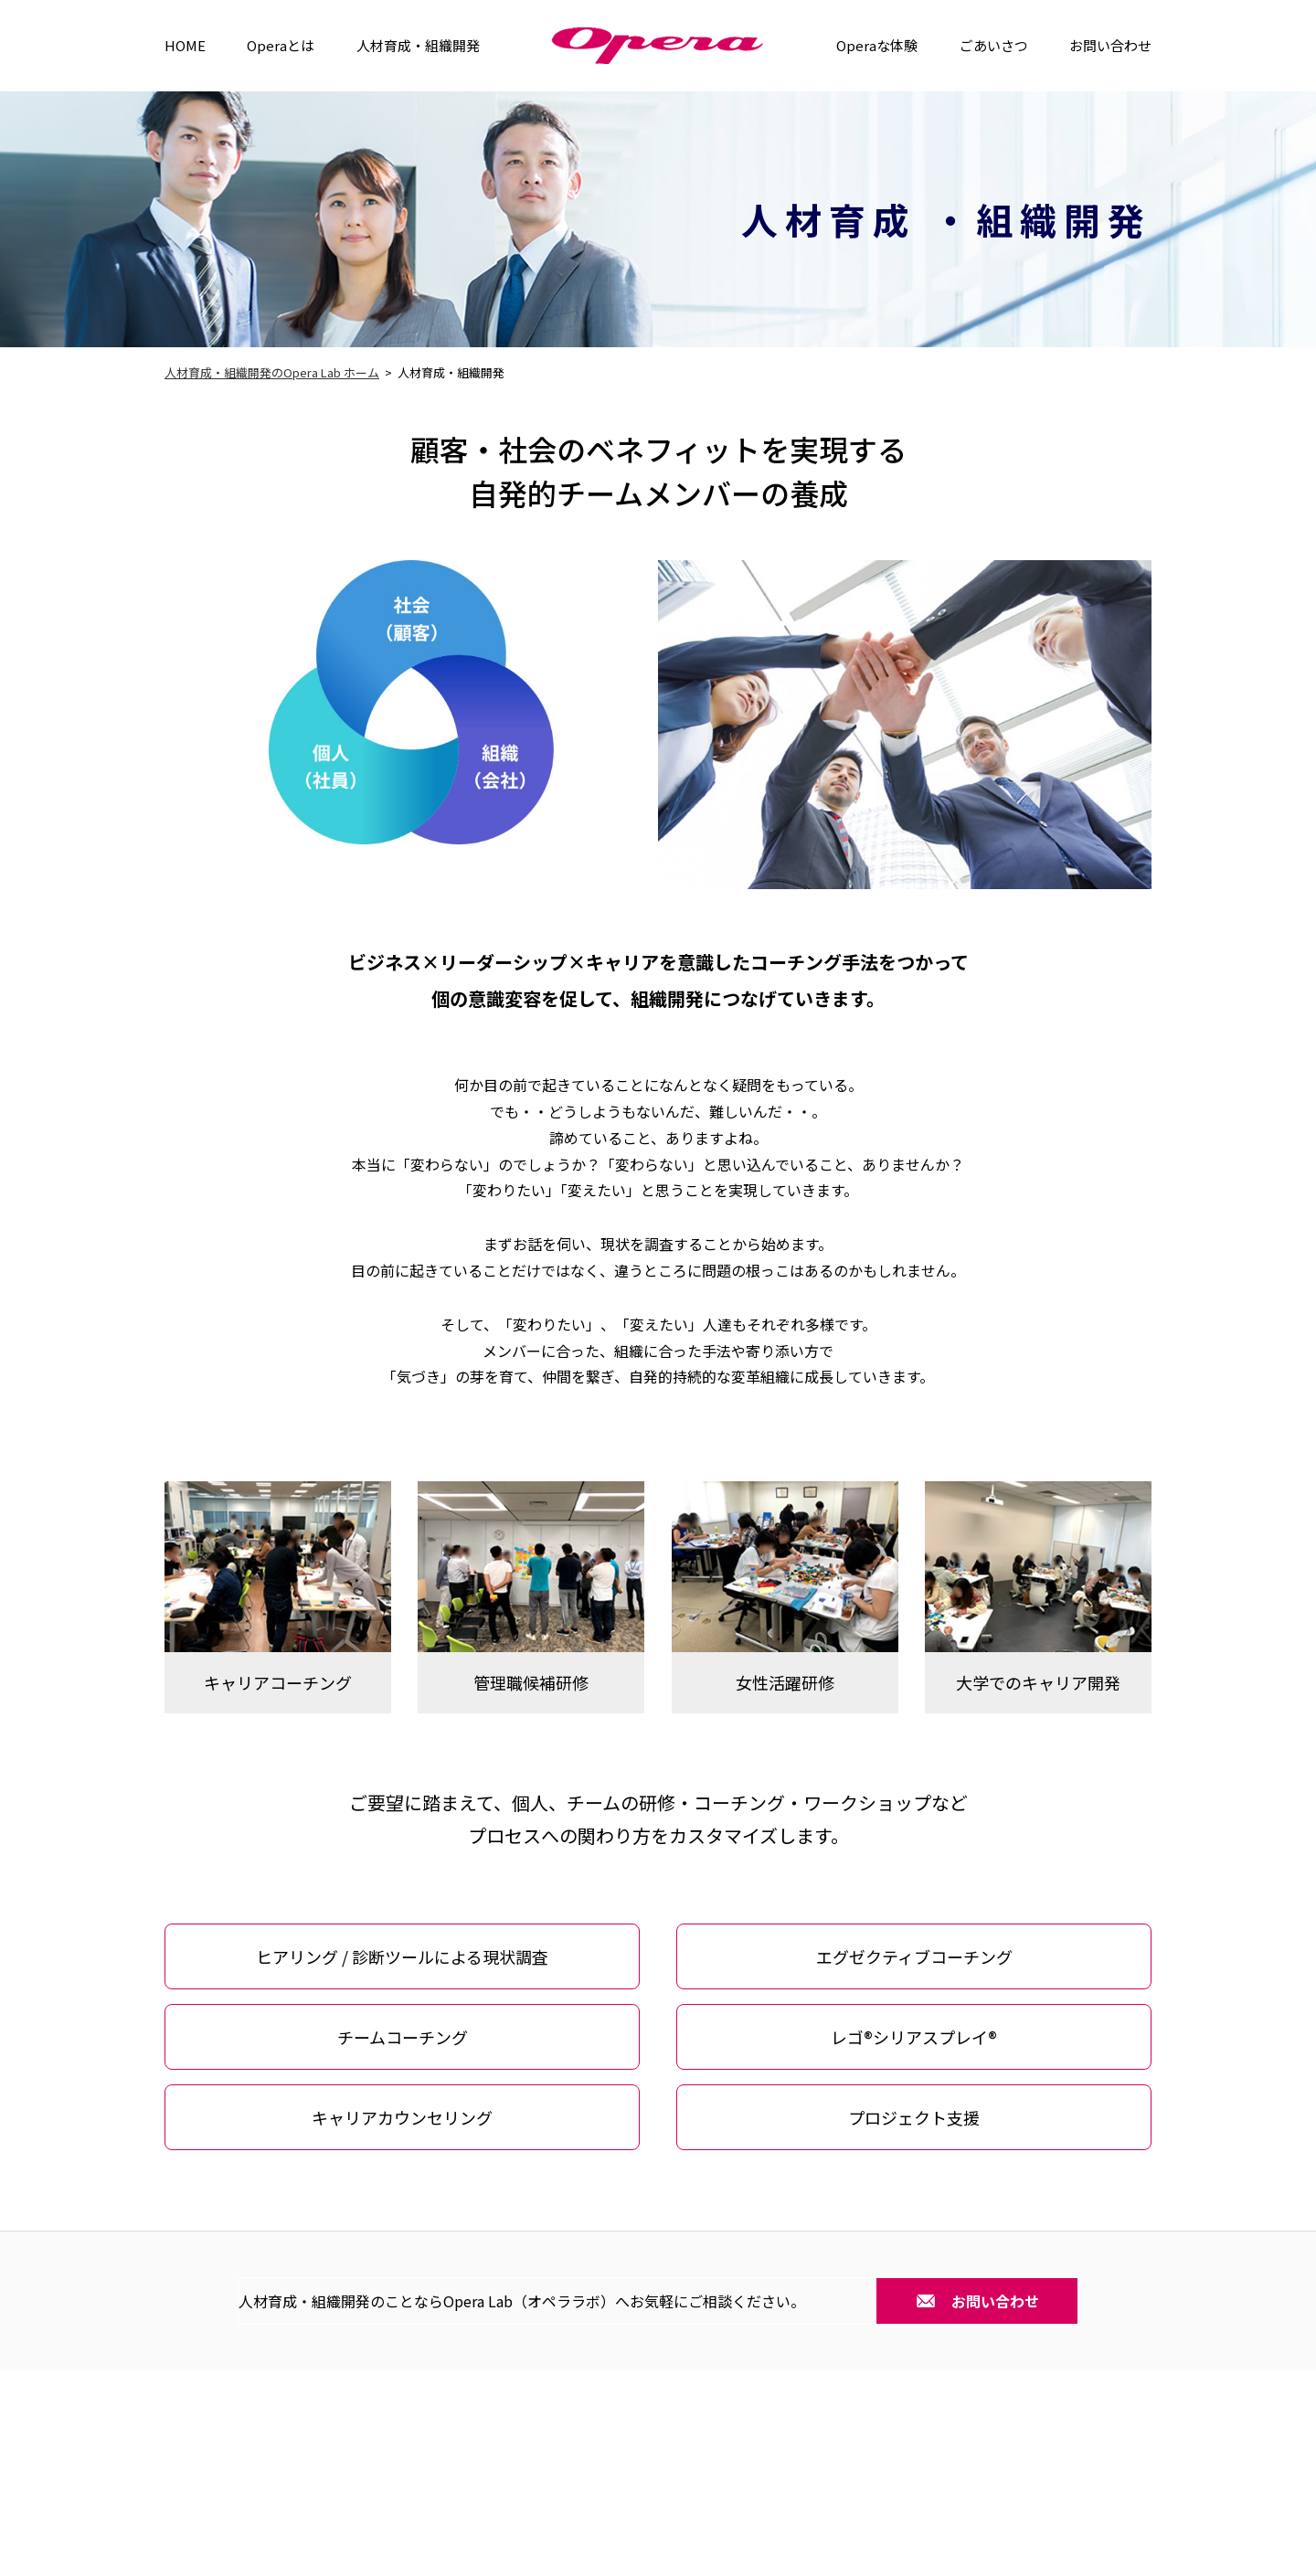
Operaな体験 (877, 45)
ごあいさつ (994, 45)
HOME (185, 45)
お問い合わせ (1110, 45)
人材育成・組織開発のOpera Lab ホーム (271, 372)
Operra (658, 45)
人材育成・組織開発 (418, 45)
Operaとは (280, 45)
